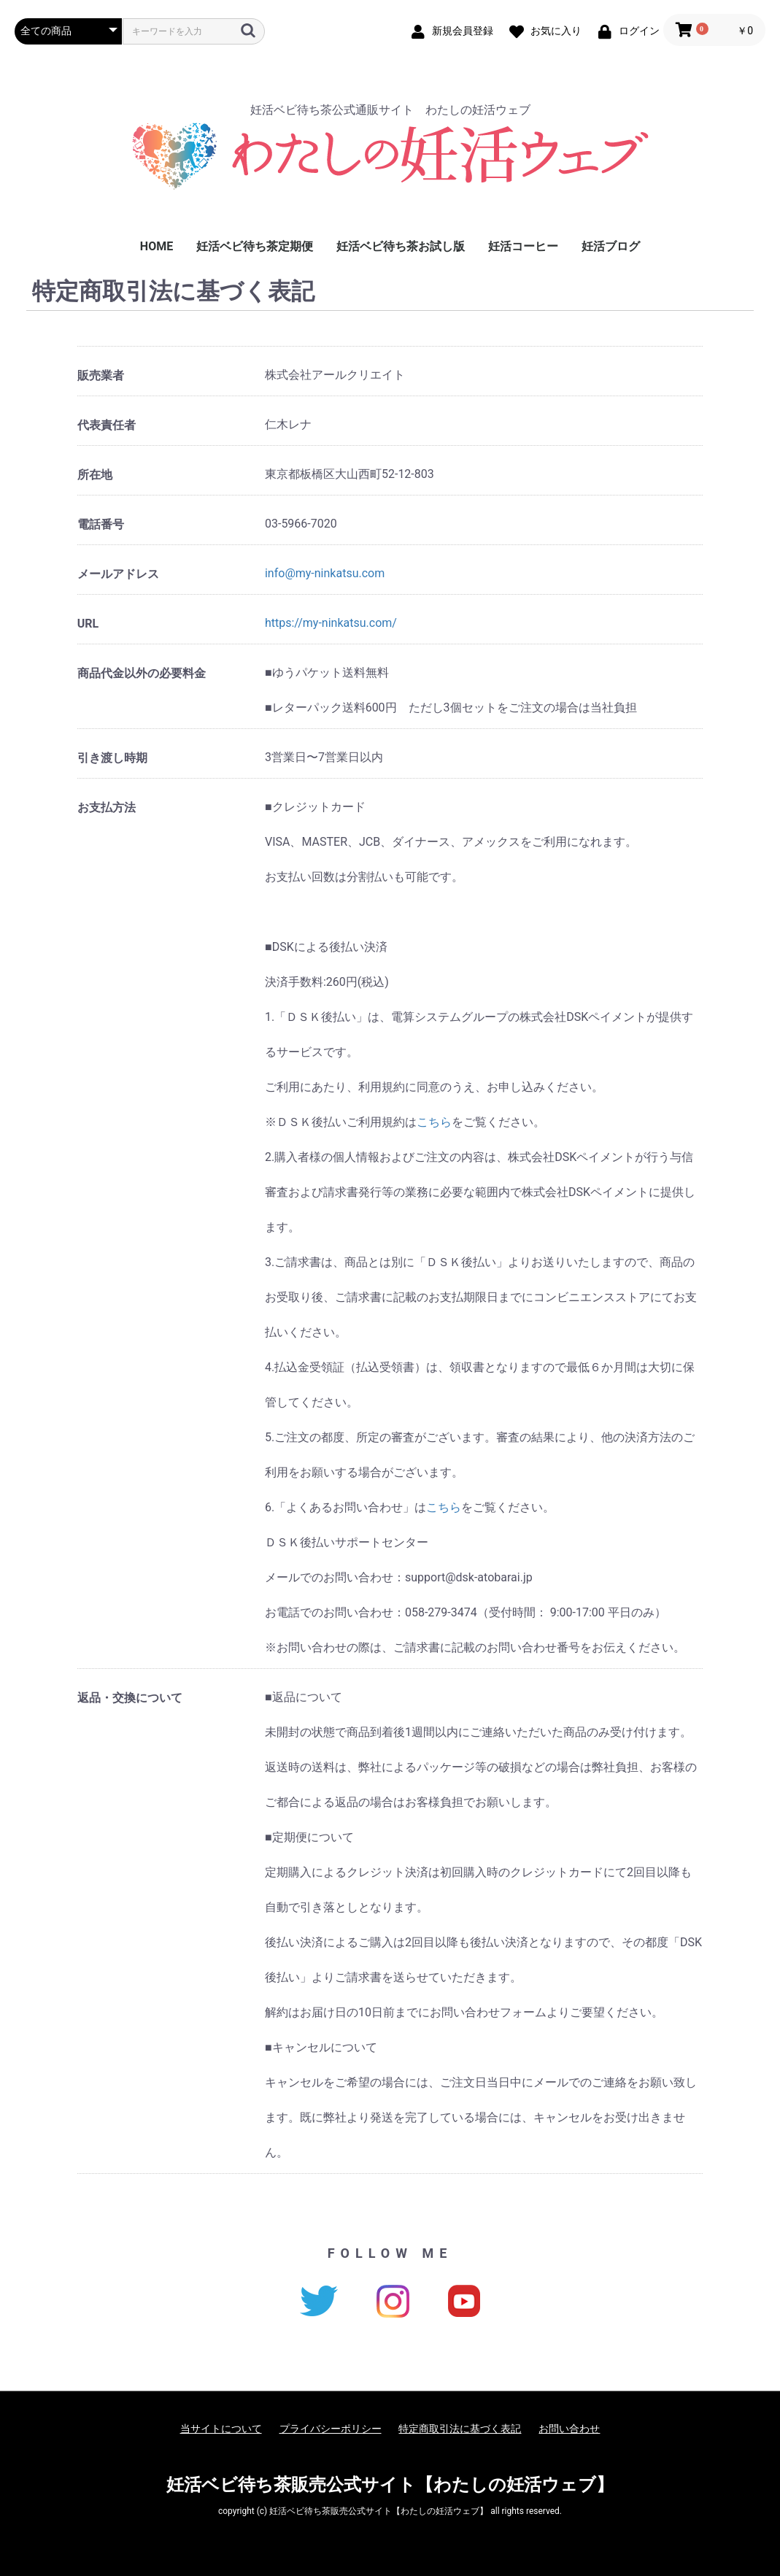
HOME (156, 246)
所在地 (94, 475)
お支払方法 (106, 807)
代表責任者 (106, 425)
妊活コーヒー (523, 246)
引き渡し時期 (112, 758)
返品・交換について (129, 1698)
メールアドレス (118, 574)
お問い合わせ (569, 2428)
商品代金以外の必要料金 (141, 673)
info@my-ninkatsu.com (325, 573)
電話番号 (100, 524)
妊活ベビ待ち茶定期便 (254, 246)
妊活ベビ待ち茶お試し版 (400, 246)
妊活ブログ (611, 246)
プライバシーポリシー (330, 2428)
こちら (434, 1122)
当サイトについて (221, 2428)
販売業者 (100, 375)
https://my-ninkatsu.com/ (331, 623)
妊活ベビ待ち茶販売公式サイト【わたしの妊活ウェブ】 (390, 2485)
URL (88, 623)
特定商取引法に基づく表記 (459, 2428)
